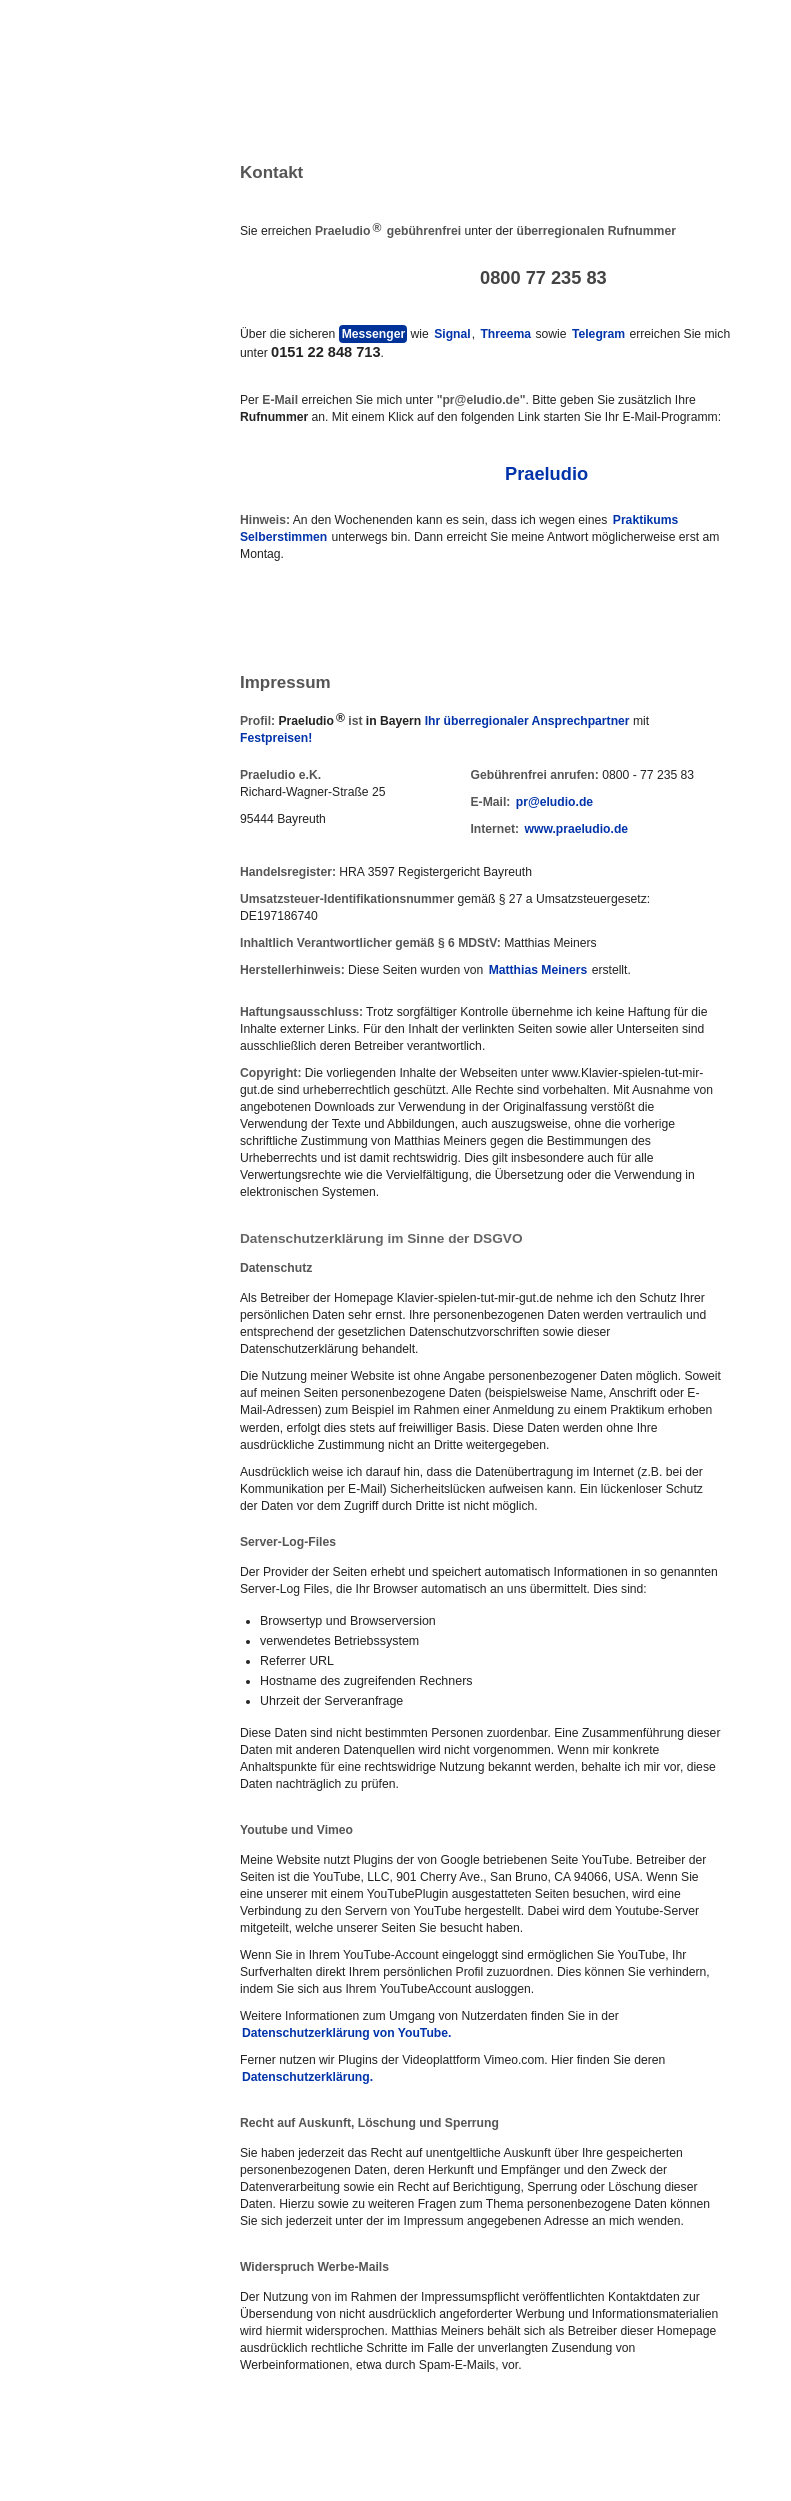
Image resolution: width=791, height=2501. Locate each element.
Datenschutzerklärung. (307, 2077)
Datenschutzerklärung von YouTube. (346, 2033)
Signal (452, 334)
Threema (505, 334)
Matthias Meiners (538, 970)
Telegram (598, 334)
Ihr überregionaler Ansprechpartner (527, 721)
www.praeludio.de (577, 829)
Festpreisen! (276, 738)
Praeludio (546, 473)
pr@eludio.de (554, 802)
